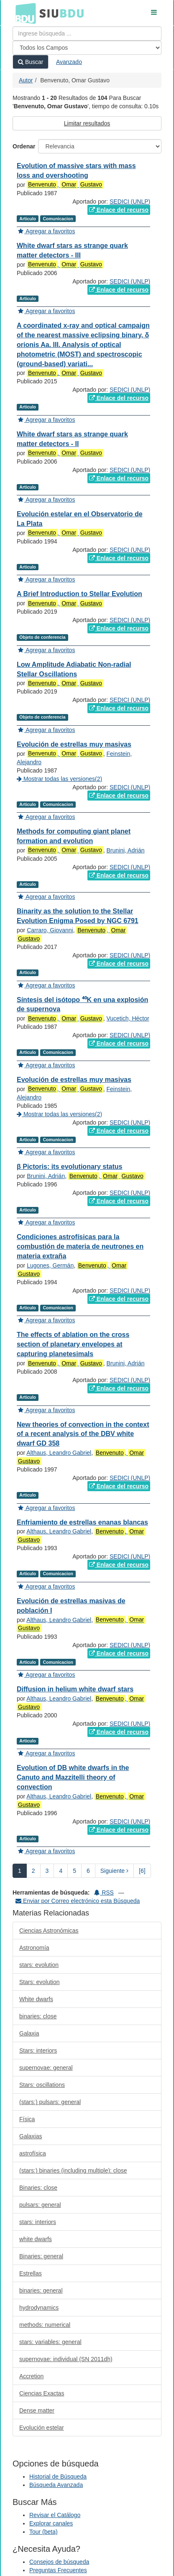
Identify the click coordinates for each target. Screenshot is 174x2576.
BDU (23, 13)
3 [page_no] (47, 1870)
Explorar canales (51, 2523)
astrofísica (32, 2153)
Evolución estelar (41, 2427)
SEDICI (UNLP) (130, 201)
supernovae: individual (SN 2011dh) (66, 2359)
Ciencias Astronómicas (49, 1930)
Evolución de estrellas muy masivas (74, 744)
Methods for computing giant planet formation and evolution (73, 836)
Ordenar (24, 146)
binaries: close (38, 2016)
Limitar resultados (87, 123)
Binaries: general (41, 2256)
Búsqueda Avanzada (56, 2485)
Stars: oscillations (42, 2084)
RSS (104, 1892)
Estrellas (30, 2273)
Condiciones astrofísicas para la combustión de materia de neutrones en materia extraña (80, 1246)
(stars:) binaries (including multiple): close (73, 2170)
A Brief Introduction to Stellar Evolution (79, 593)
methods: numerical (44, 2324)
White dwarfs (36, 1999)
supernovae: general (46, 2067)
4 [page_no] (60, 1870)
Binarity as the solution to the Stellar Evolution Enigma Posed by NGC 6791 (77, 916)
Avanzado (69, 62)
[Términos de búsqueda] (87, 33)
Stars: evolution (39, 1982)
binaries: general (41, 2290)
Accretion (31, 2376)
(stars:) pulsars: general (50, 2102)
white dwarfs (35, 2239)
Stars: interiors (38, 2050)
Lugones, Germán (50, 1265)
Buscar (30, 62)
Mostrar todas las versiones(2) (59, 778)
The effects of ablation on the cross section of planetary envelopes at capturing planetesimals (73, 1344)
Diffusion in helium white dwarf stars (75, 1689)
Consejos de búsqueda (59, 2561)
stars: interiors (37, 2222)
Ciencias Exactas (41, 2393)
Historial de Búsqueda (58, 2476)
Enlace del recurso (118, 210)
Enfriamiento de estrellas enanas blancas (82, 1522)
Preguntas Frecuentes (58, 2570)
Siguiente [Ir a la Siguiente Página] (114, 1870)
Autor (26, 80)
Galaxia (29, 2033)
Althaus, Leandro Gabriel (58, 1452)
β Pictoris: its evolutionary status (70, 1166)
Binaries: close (38, 2187)
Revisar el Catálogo (54, 2515)
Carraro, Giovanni (50, 930)
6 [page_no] (88, 1870)
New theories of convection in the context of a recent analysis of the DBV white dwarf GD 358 (83, 1434)
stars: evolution (39, 1964)
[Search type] (87, 48)
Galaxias (30, 2136)
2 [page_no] (33, 1870)
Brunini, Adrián (125, 850)
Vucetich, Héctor (127, 1018)
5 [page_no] (74, 1870)
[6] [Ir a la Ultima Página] (142, 1870)
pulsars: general (40, 2204)
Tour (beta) (43, 2531)
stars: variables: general (50, 2342)
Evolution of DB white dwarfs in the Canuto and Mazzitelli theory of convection (73, 1777)
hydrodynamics (39, 2307)
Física (27, 2119)
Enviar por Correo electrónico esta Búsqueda (77, 1901)
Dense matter (36, 2410)
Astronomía (34, 1947)
